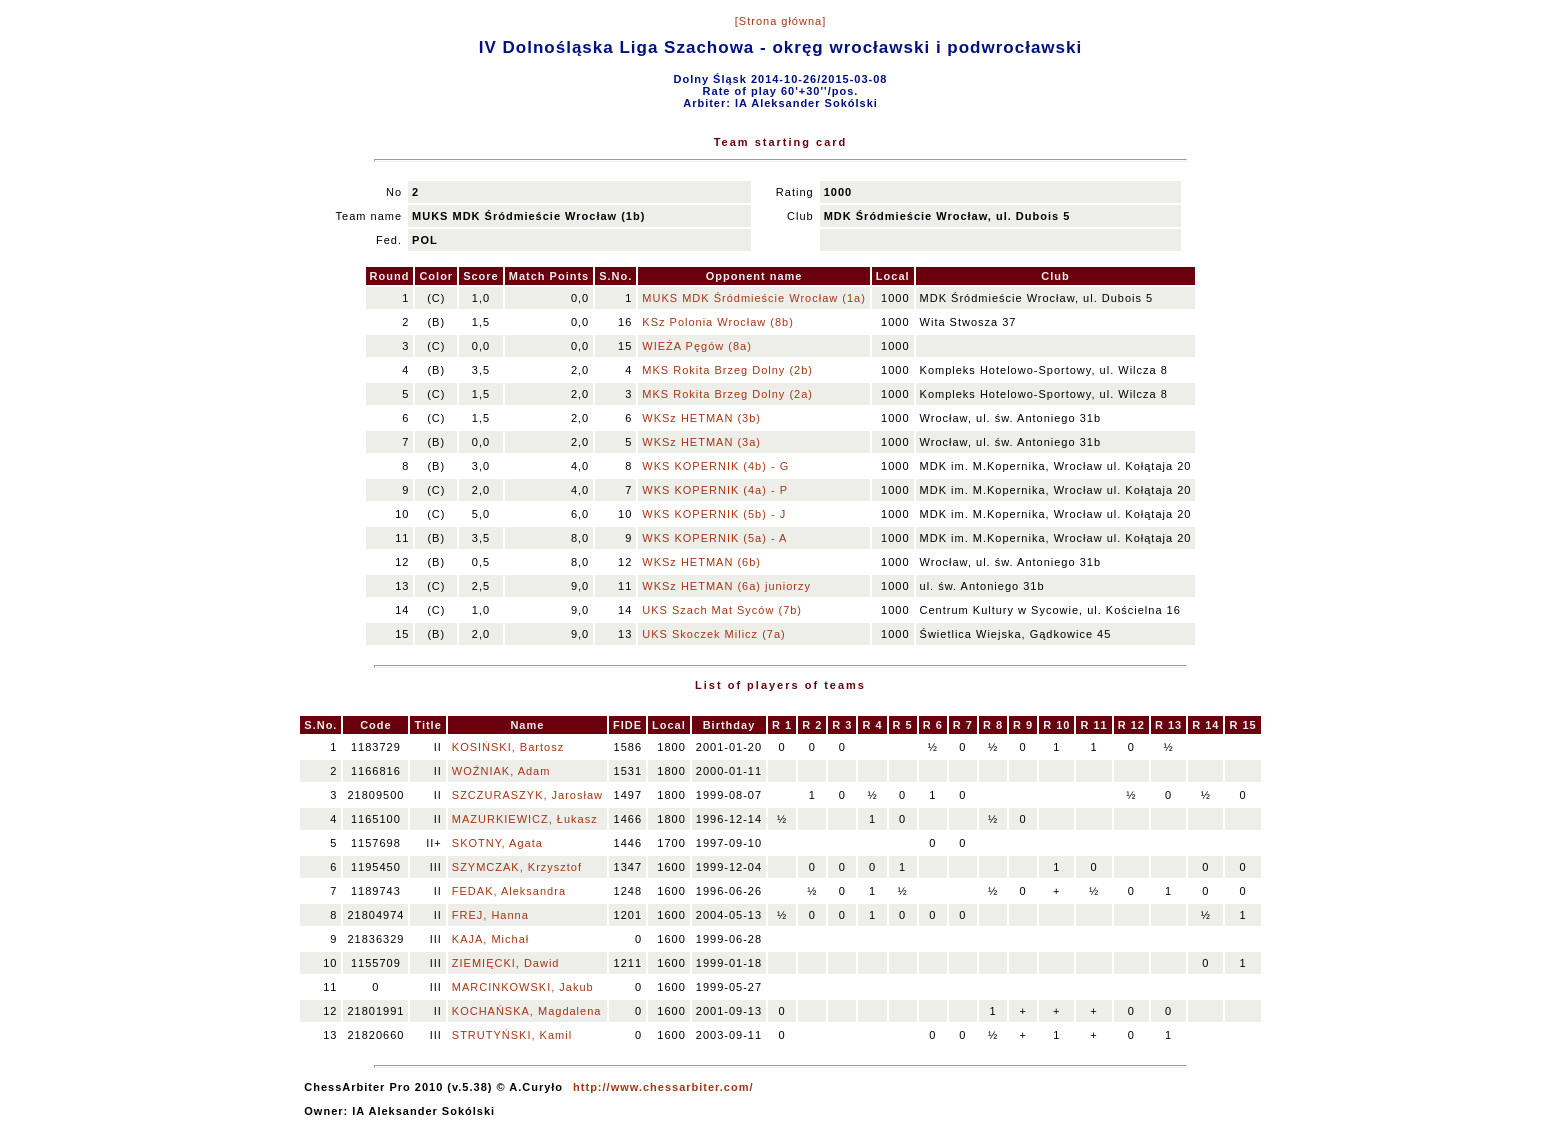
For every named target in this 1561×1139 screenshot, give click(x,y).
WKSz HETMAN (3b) (701, 418)
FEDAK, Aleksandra (509, 891)
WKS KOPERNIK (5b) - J (714, 514)
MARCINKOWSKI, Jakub (523, 987)
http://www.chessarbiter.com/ (663, 1087)
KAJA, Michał (490, 939)
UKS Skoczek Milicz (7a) (713, 634)
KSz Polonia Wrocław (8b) (718, 322)
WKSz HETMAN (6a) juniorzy (726, 586)
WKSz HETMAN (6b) (701, 562)
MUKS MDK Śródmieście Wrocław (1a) (754, 298)
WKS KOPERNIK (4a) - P (715, 490)
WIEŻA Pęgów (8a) (697, 346)
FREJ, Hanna (490, 915)
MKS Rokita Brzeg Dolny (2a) (727, 394)
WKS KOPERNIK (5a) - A (714, 538)
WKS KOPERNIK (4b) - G (715, 466)
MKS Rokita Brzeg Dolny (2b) (727, 370)
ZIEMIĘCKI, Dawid (506, 963)
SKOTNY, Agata (497, 843)
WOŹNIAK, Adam (501, 771)
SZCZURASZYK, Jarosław (527, 795)
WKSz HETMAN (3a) (701, 442)
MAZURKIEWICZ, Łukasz (525, 819)
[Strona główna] (780, 21)
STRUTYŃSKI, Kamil (512, 1035)
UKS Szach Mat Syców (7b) (722, 610)
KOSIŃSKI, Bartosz (508, 747)
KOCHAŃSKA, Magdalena (527, 1011)
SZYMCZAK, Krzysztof (517, 867)
